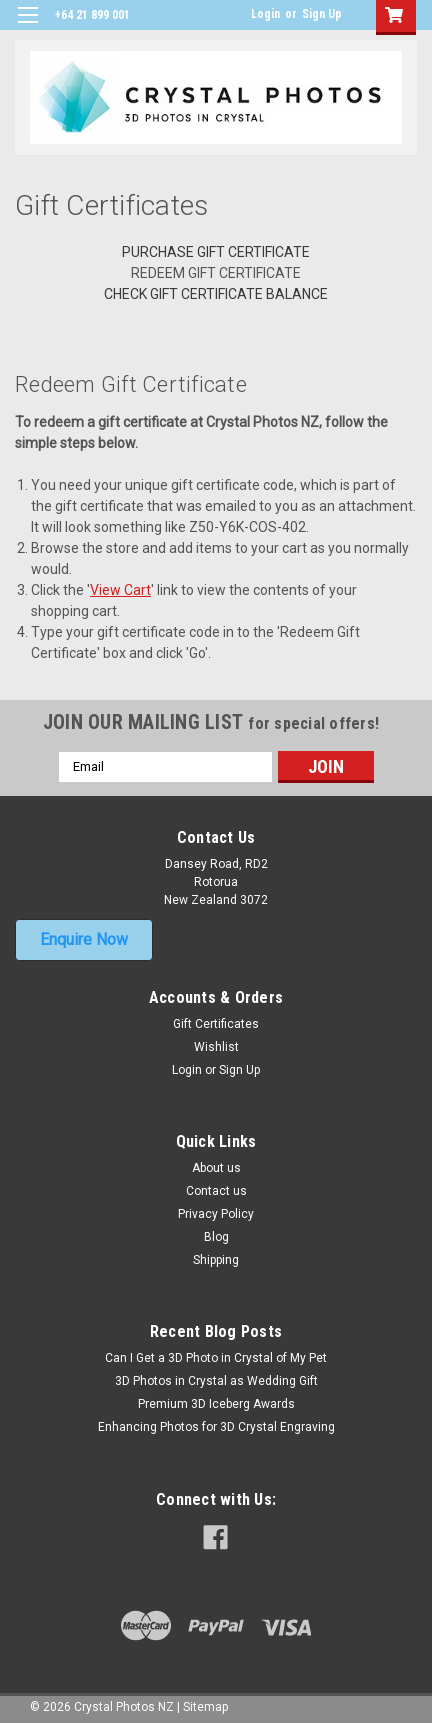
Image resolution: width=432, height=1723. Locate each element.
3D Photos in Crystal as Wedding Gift (216, 1381)
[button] (84, 940)
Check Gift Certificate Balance (216, 294)
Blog (216, 1237)
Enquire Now (84, 939)
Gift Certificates (216, 1024)
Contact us (216, 1191)
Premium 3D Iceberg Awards (216, 1404)
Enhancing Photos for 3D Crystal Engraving (216, 1427)
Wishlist (216, 1047)
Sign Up (322, 14)
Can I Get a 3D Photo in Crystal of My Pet (216, 1358)
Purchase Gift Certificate (216, 252)
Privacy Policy (216, 1214)
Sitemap (205, 1707)
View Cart (120, 590)
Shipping (216, 1260)
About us (216, 1168)
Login (265, 14)
